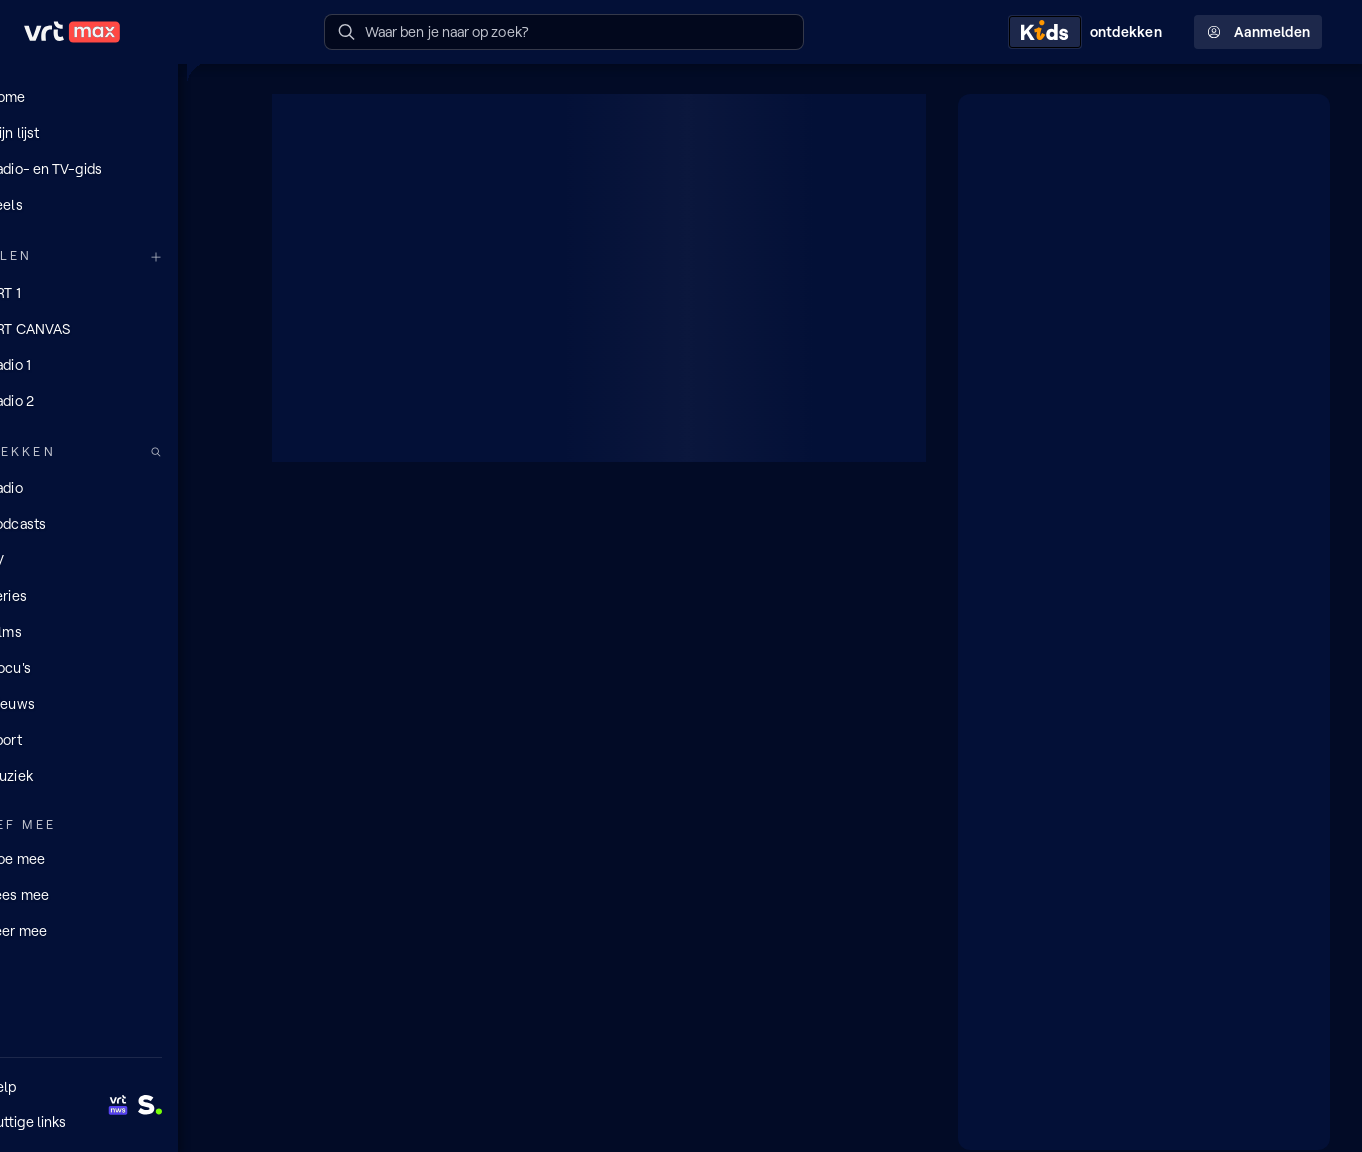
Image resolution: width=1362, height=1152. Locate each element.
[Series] (120, 595)
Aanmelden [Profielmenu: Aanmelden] (1258, 32)
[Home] (120, 97)
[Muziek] (120, 775)
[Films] (120, 631)
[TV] (120, 559)
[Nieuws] (120, 703)
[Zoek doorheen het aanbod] (218, 451)
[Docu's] (120, 667)
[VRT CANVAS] (120, 328)
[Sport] (120, 739)
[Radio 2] (120, 400)
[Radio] (120, 487)
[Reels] (120, 205)
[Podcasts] (120, 523)
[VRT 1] (120, 292)
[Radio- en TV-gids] (120, 169)
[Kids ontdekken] (1089, 32)
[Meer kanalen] (218, 256)
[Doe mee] (120, 857)
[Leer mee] (120, 929)
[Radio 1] (120, 364)
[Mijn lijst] (120, 133)
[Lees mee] (120, 893)
